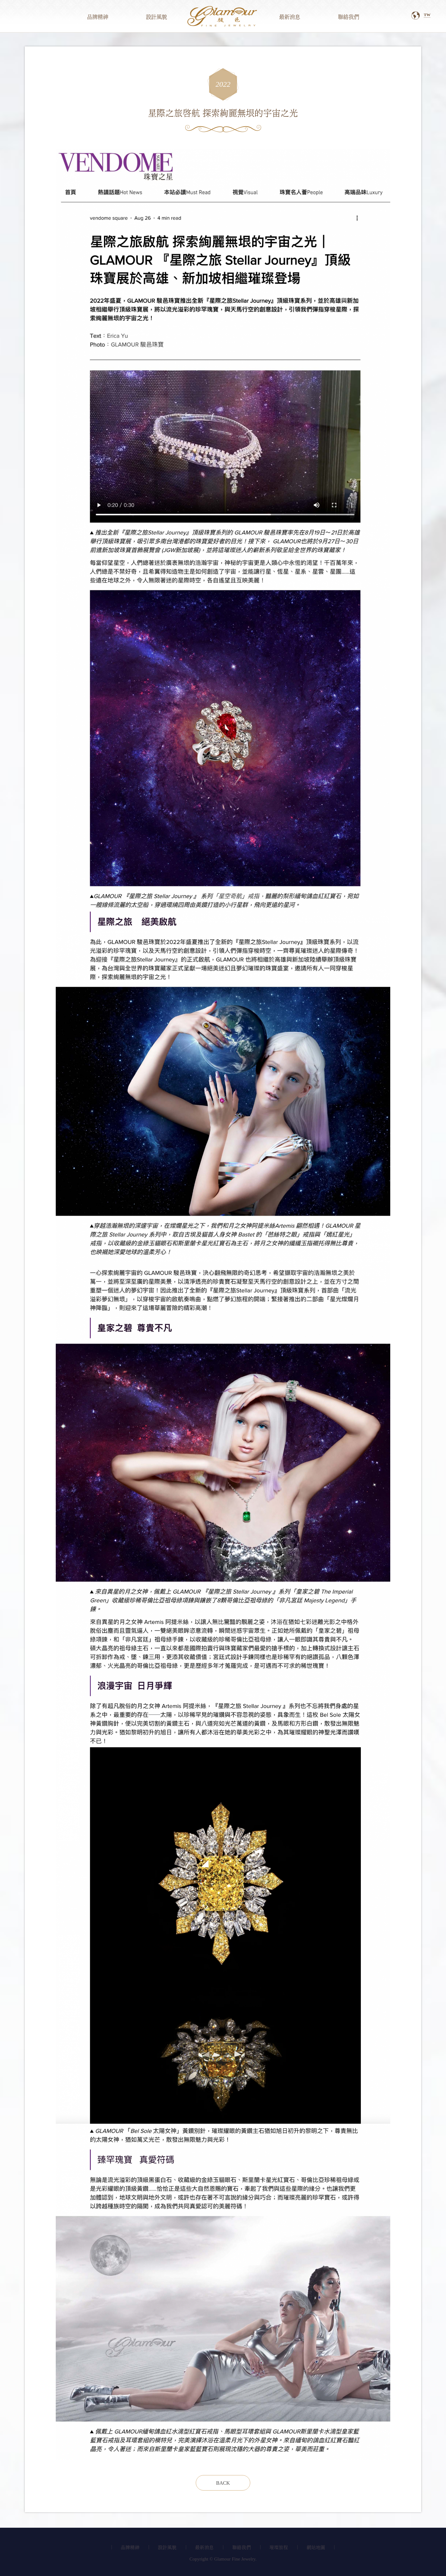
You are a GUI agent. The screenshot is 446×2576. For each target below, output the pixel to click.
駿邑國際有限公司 (223, 16)
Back (223, 2483)
